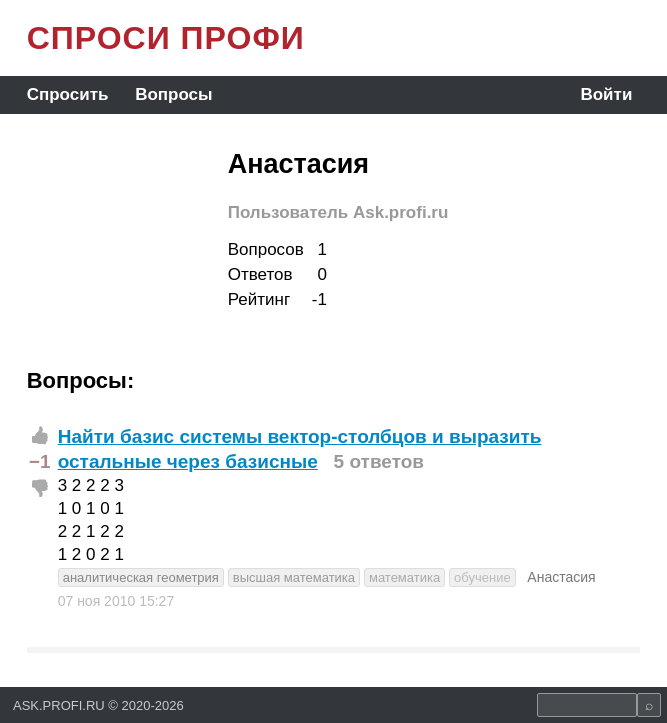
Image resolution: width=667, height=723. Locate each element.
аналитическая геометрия (141, 577)
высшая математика (294, 577)
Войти (606, 94)
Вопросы (173, 94)
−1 (40, 461)
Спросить (68, 94)
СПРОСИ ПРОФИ (166, 38)
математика (404, 577)
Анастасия (561, 577)
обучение (482, 577)
